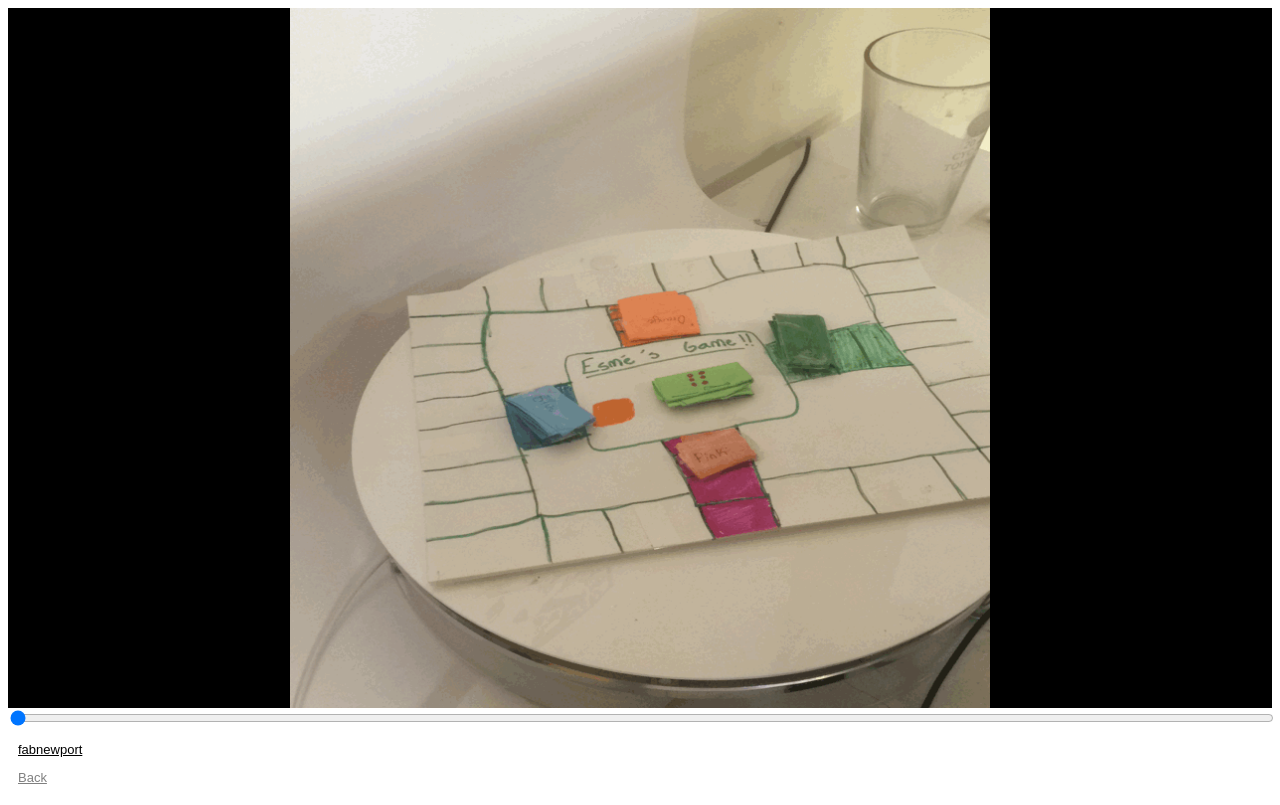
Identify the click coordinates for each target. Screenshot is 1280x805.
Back (32, 777)
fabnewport (50, 749)
